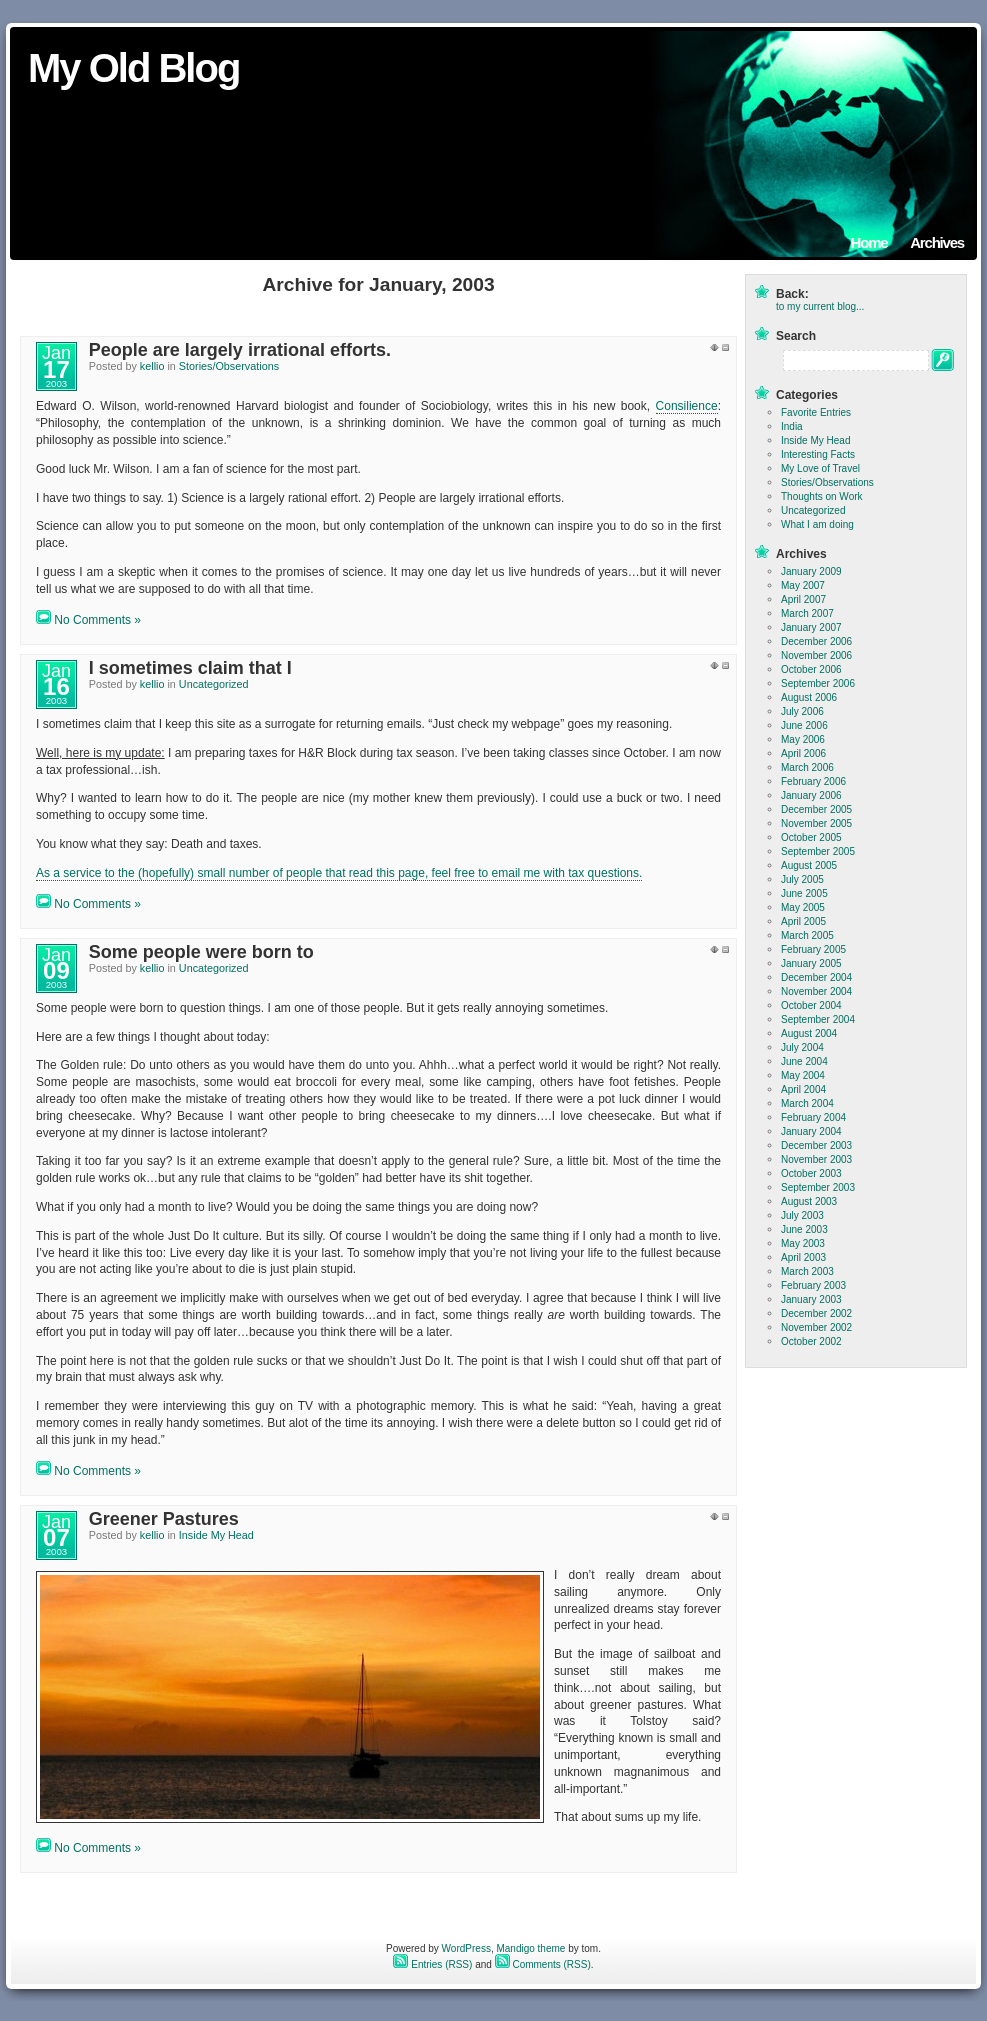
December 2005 (816, 809)
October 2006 (811, 669)
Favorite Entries (816, 412)
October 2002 (811, 1341)
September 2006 (818, 683)
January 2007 (811, 627)
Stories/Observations (229, 366)
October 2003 (811, 1173)
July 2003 (802, 1215)
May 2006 (803, 739)
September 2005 (818, 851)
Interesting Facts (818, 454)
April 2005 (803, 921)
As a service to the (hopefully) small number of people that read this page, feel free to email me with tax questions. (339, 873)
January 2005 (811, 963)
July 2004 (802, 1047)
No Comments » (97, 620)
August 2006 (809, 697)
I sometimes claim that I (190, 668)
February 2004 (813, 1117)
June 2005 (804, 893)
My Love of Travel (820, 468)
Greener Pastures (164, 1519)
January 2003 (811, 1299)
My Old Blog (133, 68)
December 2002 (816, 1313)
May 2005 (803, 907)
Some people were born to (201, 952)
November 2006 (816, 655)
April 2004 (803, 1089)
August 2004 (809, 1033)
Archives (937, 242)
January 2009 (811, 571)
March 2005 (807, 935)
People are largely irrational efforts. (240, 350)
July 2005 (802, 879)
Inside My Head (216, 1535)
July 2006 (802, 711)
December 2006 (816, 641)
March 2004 (807, 1103)
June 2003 (804, 1229)
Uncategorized (214, 684)
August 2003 (809, 1201)
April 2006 (803, 753)
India (792, 426)
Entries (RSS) (432, 1964)
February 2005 (813, 949)
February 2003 (813, 1285)
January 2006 (811, 795)
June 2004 (804, 1061)
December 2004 (816, 977)
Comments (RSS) (543, 1964)
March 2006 (807, 767)
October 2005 (811, 837)
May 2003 (803, 1243)
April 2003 (803, 1257)
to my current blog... (820, 306)
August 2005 (809, 865)
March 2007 (807, 613)
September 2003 (818, 1187)
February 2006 (813, 781)
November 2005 (816, 823)
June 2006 (804, 725)
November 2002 (816, 1327)
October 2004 (811, 1005)
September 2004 (818, 1019)
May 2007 (803, 585)
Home (869, 242)
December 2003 (816, 1145)
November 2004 (816, 991)
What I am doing (817, 524)
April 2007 (803, 599)
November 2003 (816, 1159)
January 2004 (811, 1131)
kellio (152, 366)
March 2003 (807, 1271)
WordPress (466, 1948)
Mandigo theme (530, 1948)
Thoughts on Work (822, 496)
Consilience (687, 406)
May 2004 (803, 1075)
